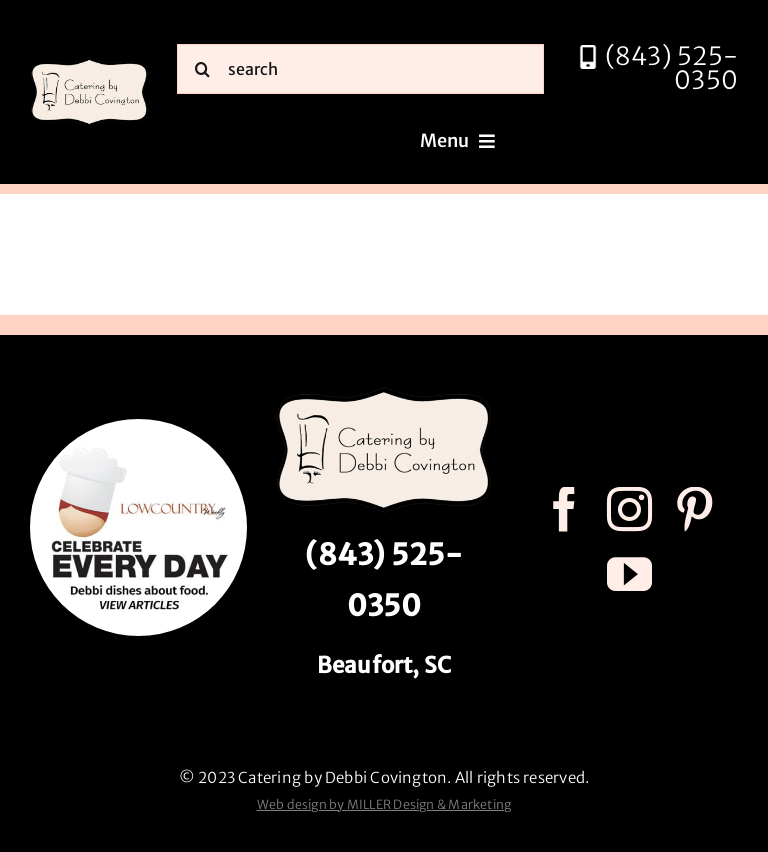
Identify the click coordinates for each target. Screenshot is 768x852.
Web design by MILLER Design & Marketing (384, 804)
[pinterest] (694, 509)
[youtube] (629, 574)
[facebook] (564, 509)
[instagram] (629, 509)
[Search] (202, 69)
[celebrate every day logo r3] (138, 426)
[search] (360, 69)
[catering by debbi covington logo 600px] (89, 63)
